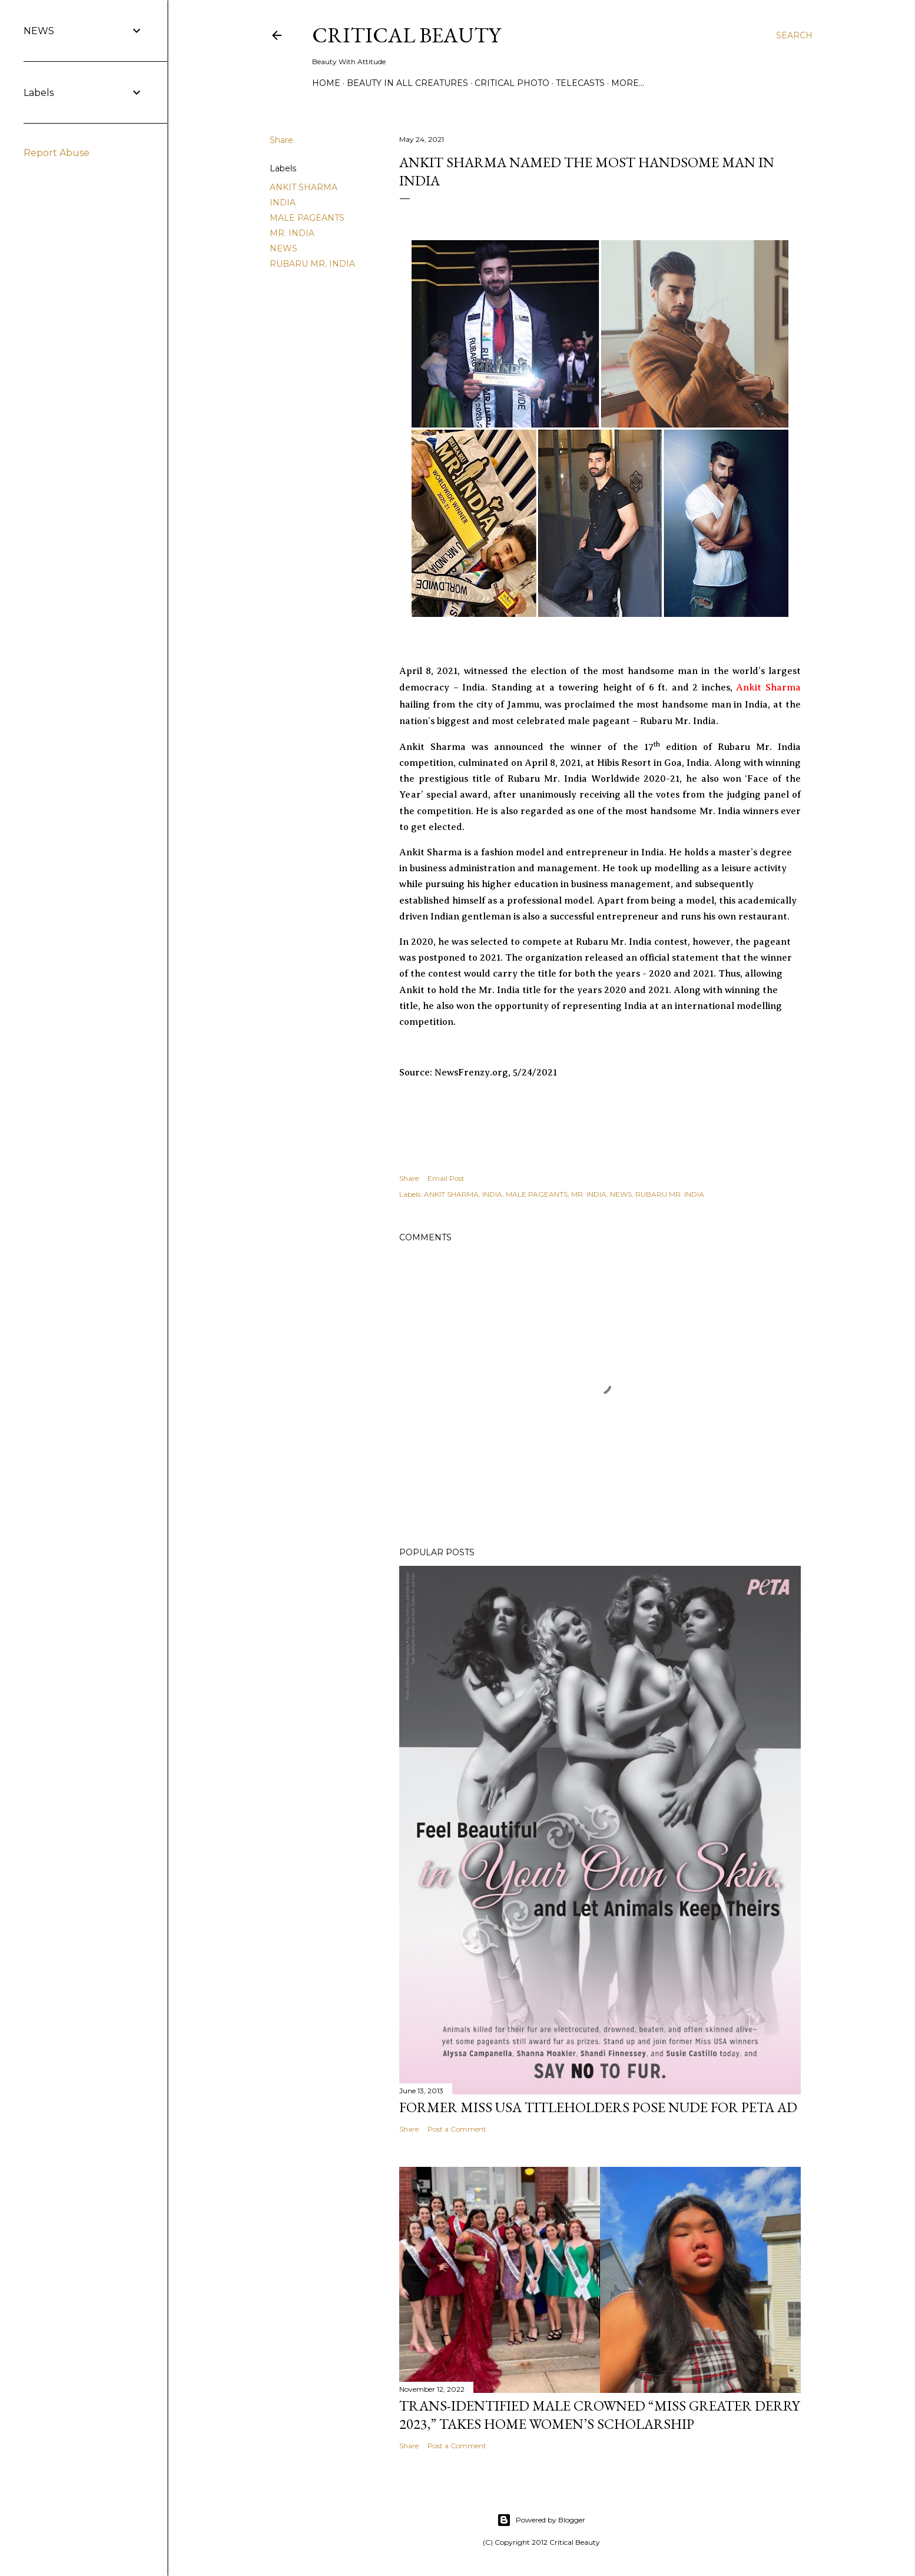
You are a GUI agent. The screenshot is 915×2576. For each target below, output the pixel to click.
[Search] (794, 35)
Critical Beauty (406, 35)
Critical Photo (512, 83)
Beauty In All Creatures (407, 83)
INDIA (283, 202)
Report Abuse (56, 152)
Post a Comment (456, 2128)
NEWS (283, 248)
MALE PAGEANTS (307, 218)
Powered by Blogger (541, 2520)
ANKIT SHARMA (303, 187)
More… (627, 83)
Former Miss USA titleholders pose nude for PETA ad (598, 2107)
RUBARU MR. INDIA (312, 263)
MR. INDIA (292, 233)
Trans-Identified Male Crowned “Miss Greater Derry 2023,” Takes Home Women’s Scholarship (599, 2414)
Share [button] (281, 140)
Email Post (446, 1178)
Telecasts (580, 83)
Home (326, 83)
